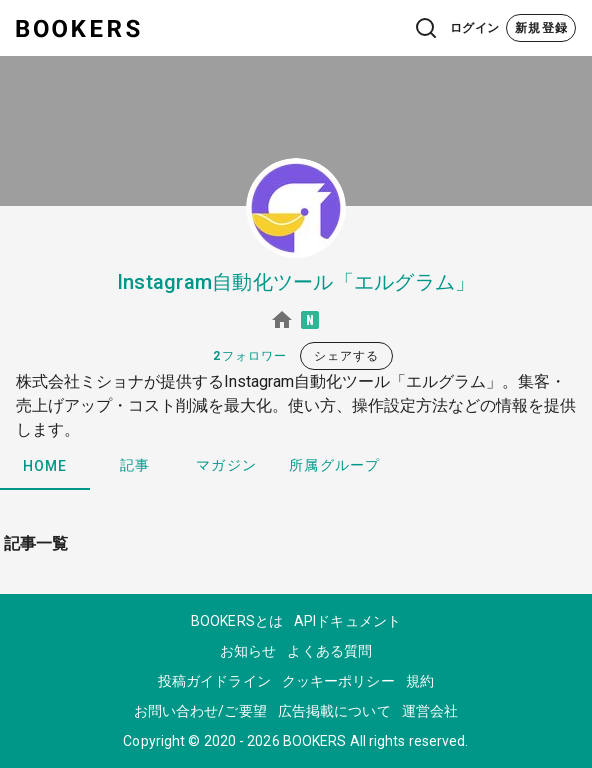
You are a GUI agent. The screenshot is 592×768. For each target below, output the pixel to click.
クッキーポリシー (338, 681)
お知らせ (248, 651)
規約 (420, 681)
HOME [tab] (45, 466)
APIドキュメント (347, 621)
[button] (386, 28)
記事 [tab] (135, 465)
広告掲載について (334, 711)
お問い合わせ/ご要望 (200, 711)
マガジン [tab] (226, 465)
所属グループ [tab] (335, 465)
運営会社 (430, 711)
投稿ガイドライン (214, 681)
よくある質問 (329, 651)
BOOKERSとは (237, 621)
